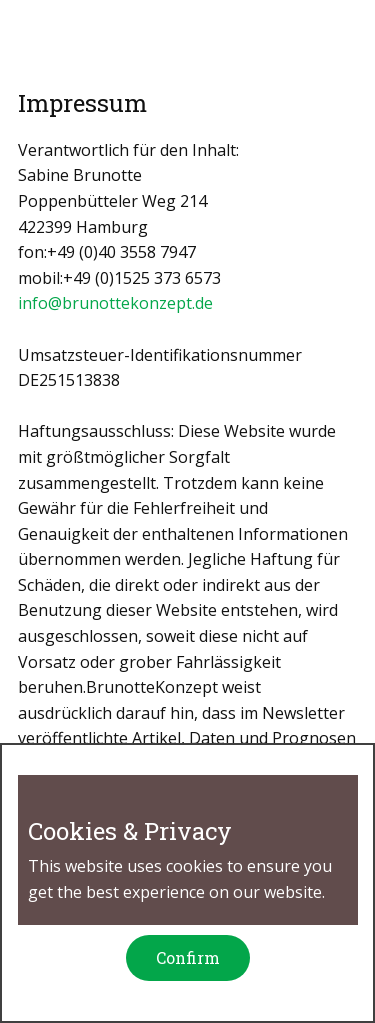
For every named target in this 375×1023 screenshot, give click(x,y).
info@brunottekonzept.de (115, 303)
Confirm (188, 957)
